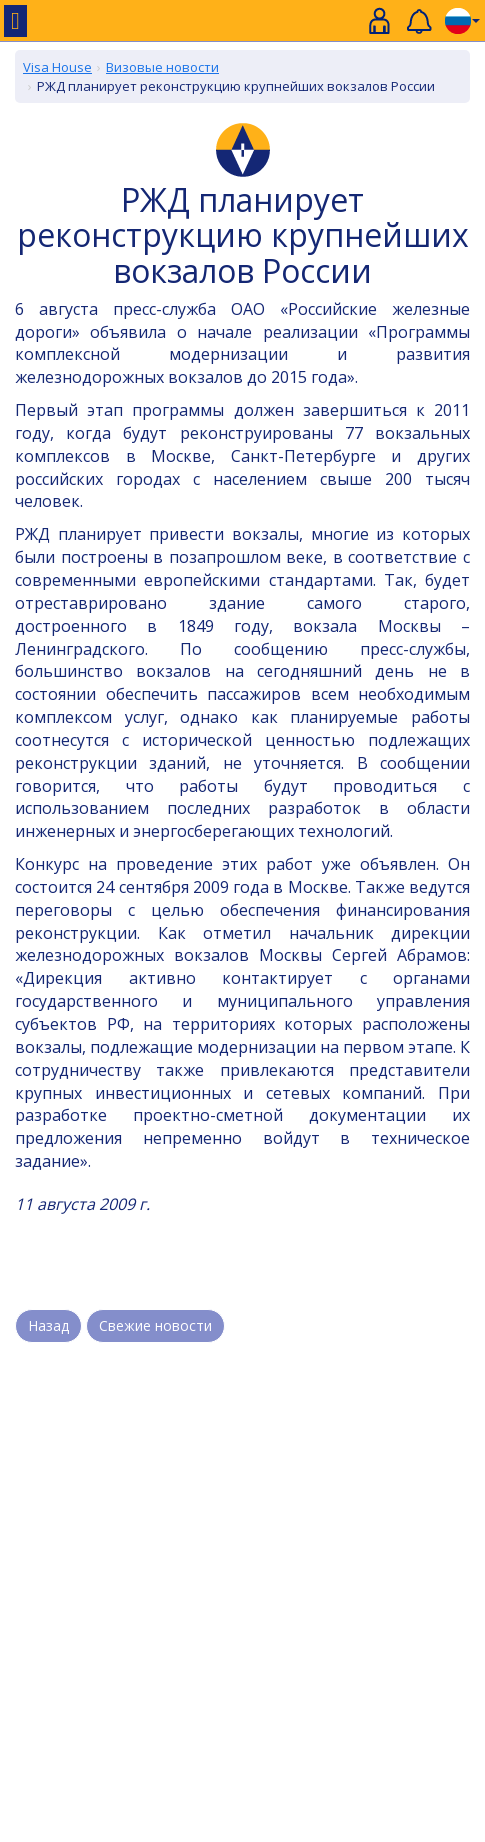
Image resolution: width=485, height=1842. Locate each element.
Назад (48, 1325)
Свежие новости (155, 1325)
